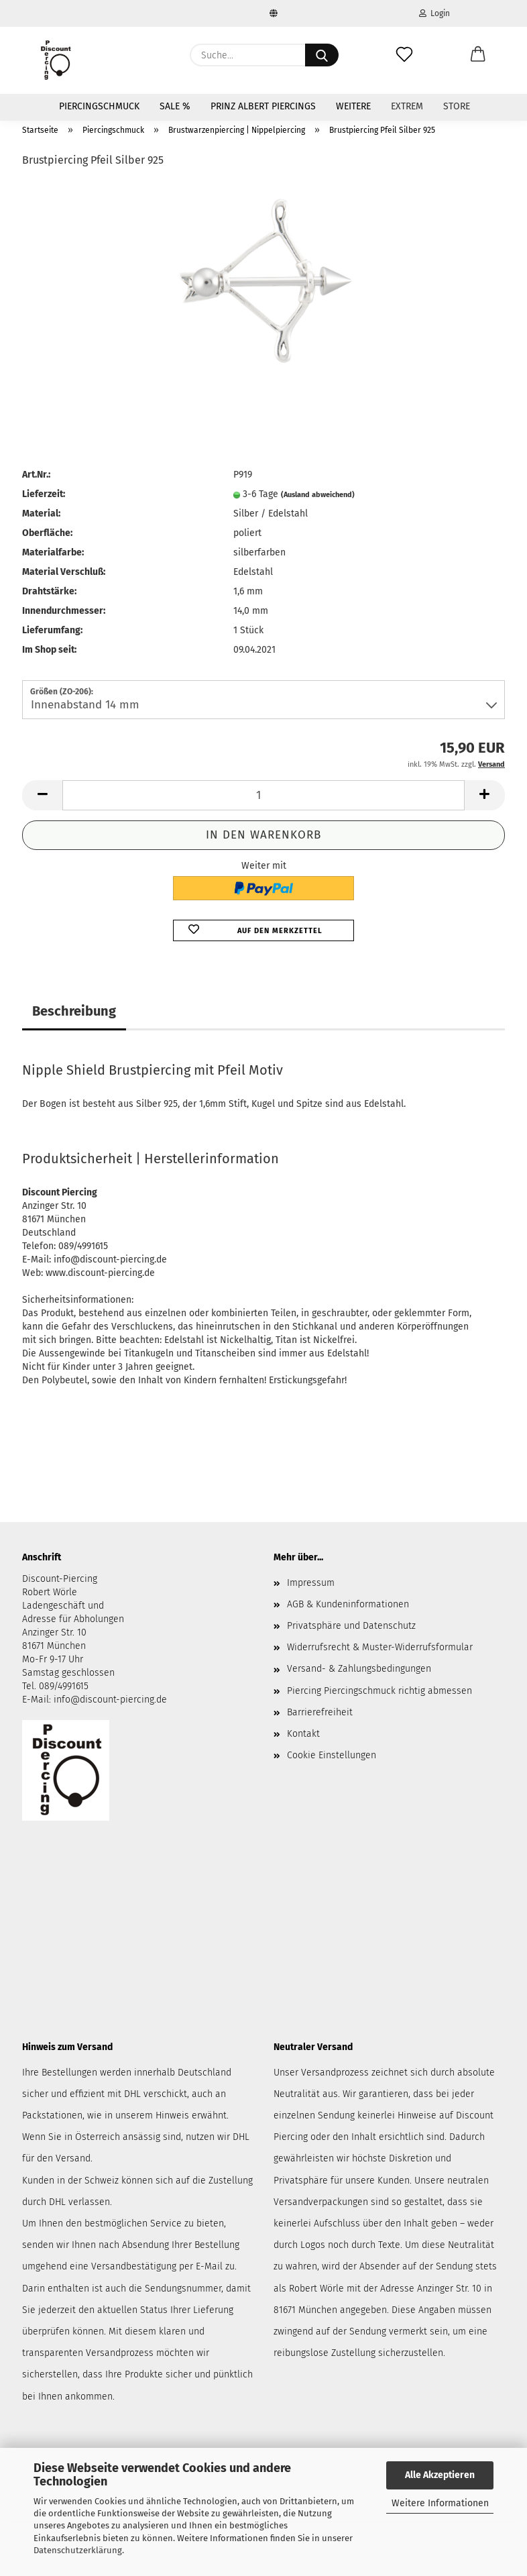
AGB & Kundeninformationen (348, 1604)
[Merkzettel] (404, 55)
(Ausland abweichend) (318, 494)
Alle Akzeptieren (440, 2475)
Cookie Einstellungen (331, 1755)
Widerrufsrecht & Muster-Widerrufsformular (380, 1647)
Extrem (407, 106)
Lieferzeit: (43, 494)
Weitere (353, 106)
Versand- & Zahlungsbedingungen (359, 1668)
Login (434, 13)
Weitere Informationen (440, 2503)
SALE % (175, 106)
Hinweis (172, 2115)
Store (456, 106)
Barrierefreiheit (320, 1712)
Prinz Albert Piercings (263, 106)
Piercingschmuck (99, 106)
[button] (478, 55)
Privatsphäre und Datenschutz (351, 1625)
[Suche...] (322, 55)
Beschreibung (74, 1011)
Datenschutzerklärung (78, 2550)
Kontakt (303, 1733)
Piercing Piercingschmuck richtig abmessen (379, 1691)
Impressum (311, 1583)
